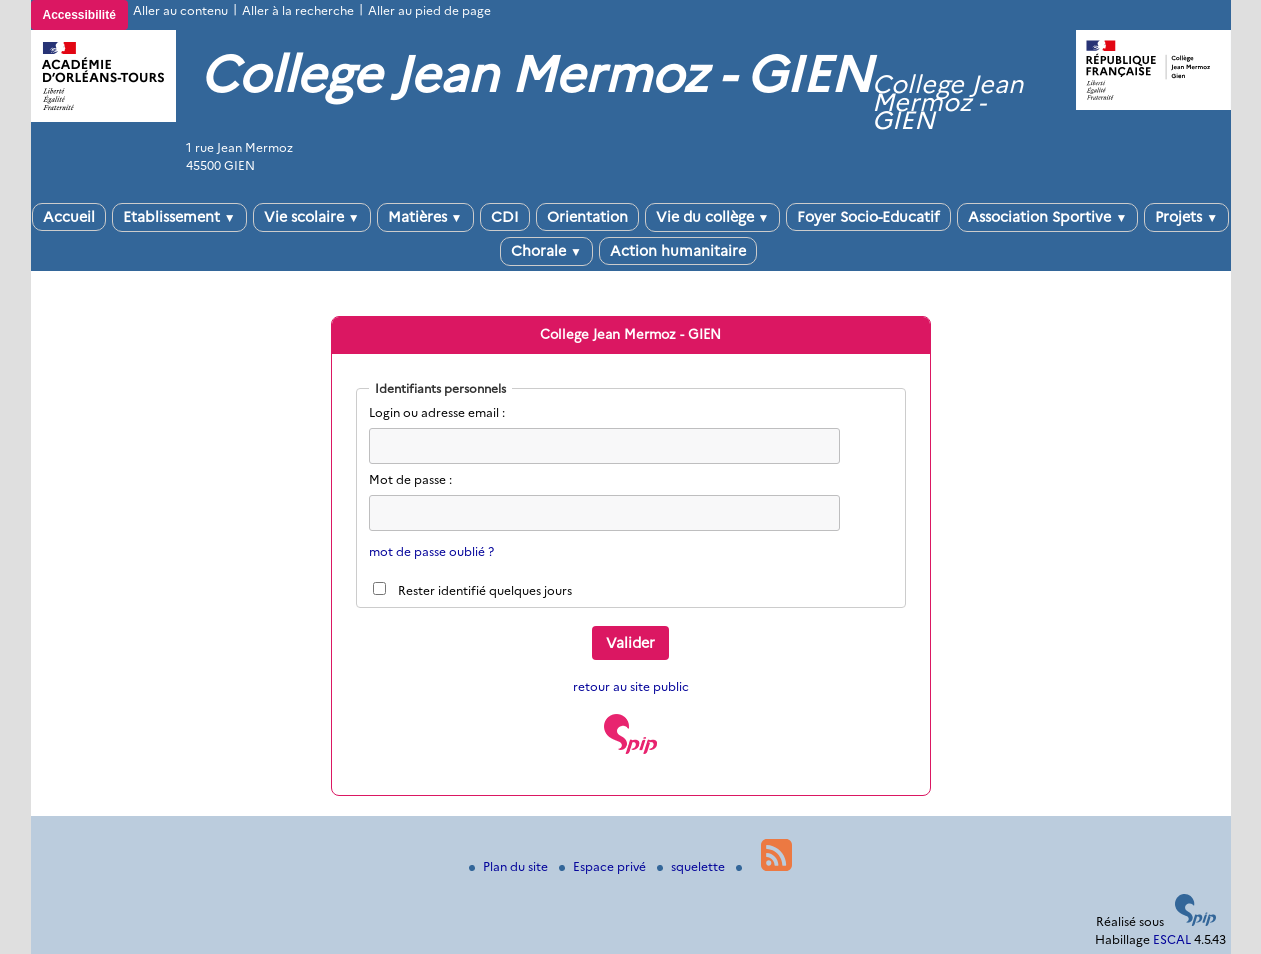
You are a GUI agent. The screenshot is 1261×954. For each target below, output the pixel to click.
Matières (425, 217)
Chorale (546, 251)
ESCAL (1172, 939)
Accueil (69, 217)
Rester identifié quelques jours (485, 590)
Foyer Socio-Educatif (868, 217)
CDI (505, 217)
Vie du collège (713, 217)
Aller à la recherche (298, 10)
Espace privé (604, 866)
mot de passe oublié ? (431, 551)
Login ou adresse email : (437, 412)
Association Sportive (1047, 217)
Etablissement (179, 217)
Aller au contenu (180, 10)
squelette (692, 866)
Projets (1186, 217)
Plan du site (510, 866)
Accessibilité (79, 15)
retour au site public (631, 686)
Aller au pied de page (429, 10)
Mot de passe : (410, 479)
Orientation (587, 217)
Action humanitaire (678, 251)
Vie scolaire (312, 217)
